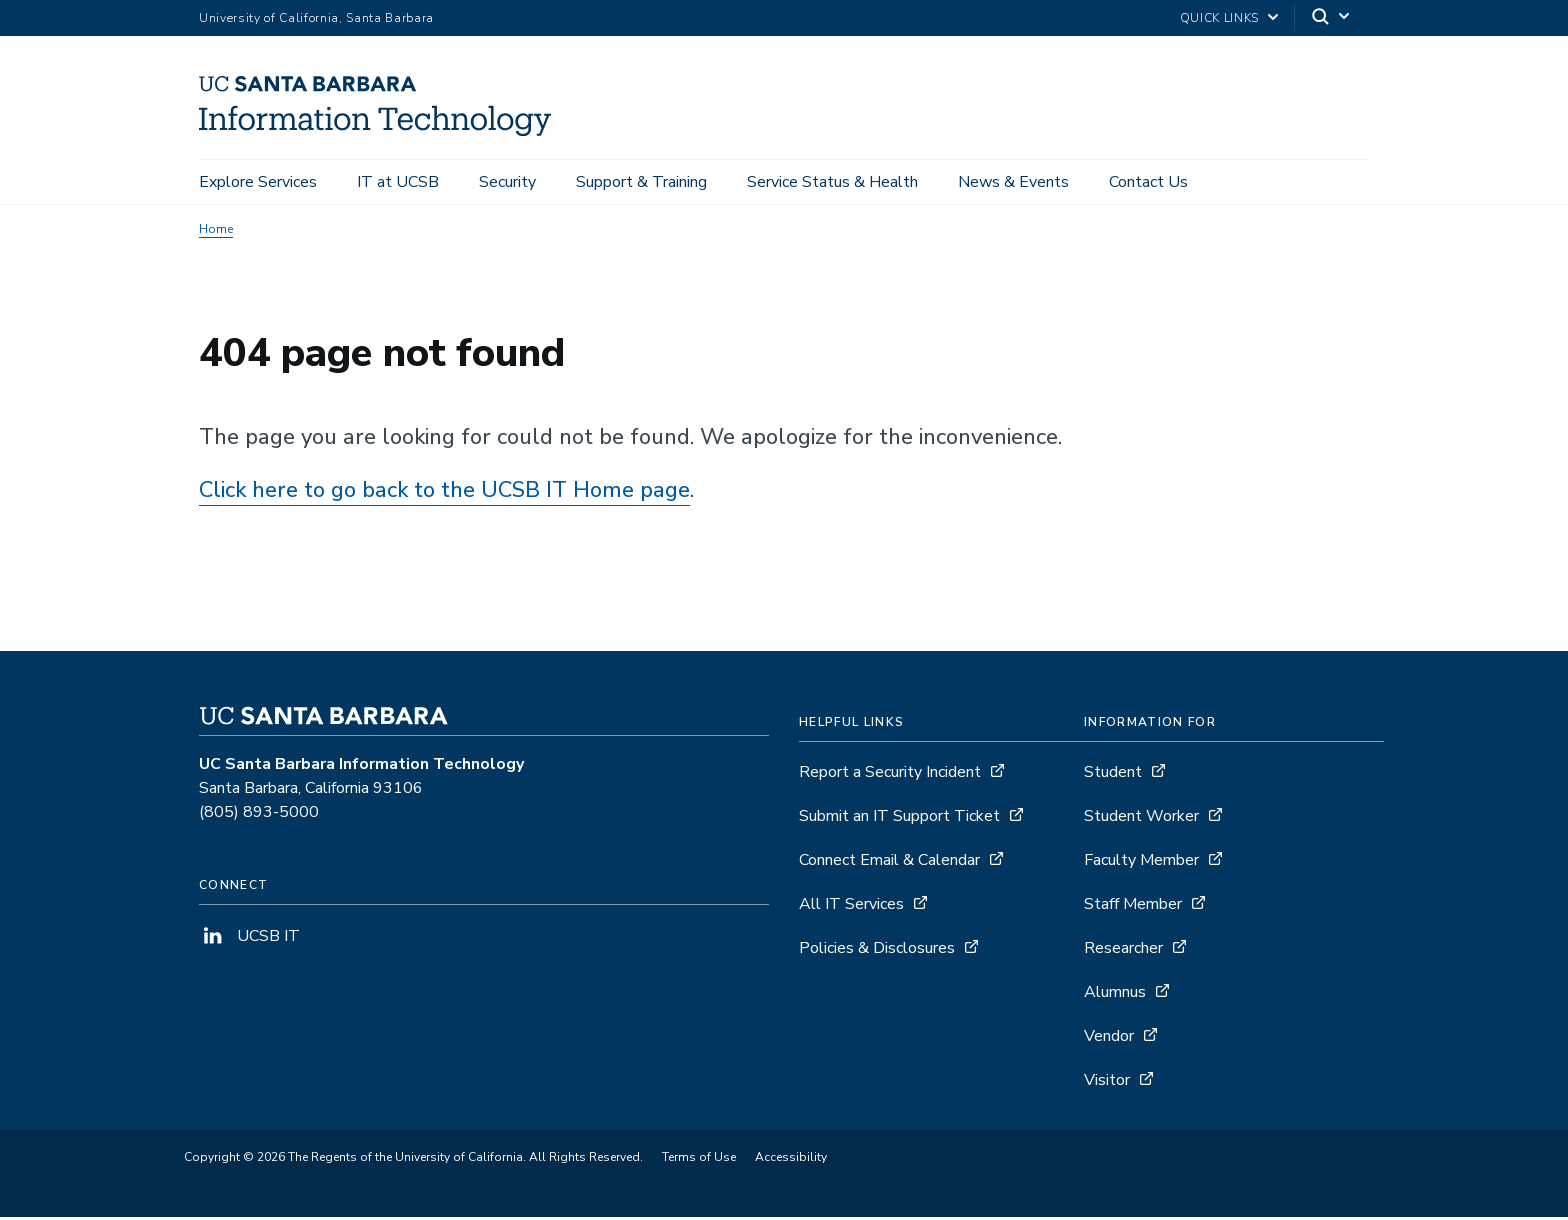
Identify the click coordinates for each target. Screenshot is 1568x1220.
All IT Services (851, 907)
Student (1113, 775)
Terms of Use (699, 1160)
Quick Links (1219, 18)
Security (507, 182)
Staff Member (1133, 907)
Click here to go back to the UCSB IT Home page (444, 493)
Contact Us (1148, 182)
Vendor (1109, 1039)
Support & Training (641, 182)
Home (216, 232)
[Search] (1332, 18)
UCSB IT (249, 939)
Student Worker (1141, 819)
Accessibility (791, 1160)
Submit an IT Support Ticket (899, 819)
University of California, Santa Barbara (316, 18)
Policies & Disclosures (877, 951)
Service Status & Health (832, 182)
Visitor (1107, 1083)
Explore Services (258, 182)
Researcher (1123, 951)
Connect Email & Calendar (889, 863)
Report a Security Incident (890, 775)
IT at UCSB (398, 182)
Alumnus (1115, 995)
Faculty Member (1141, 863)
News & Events (1013, 182)
